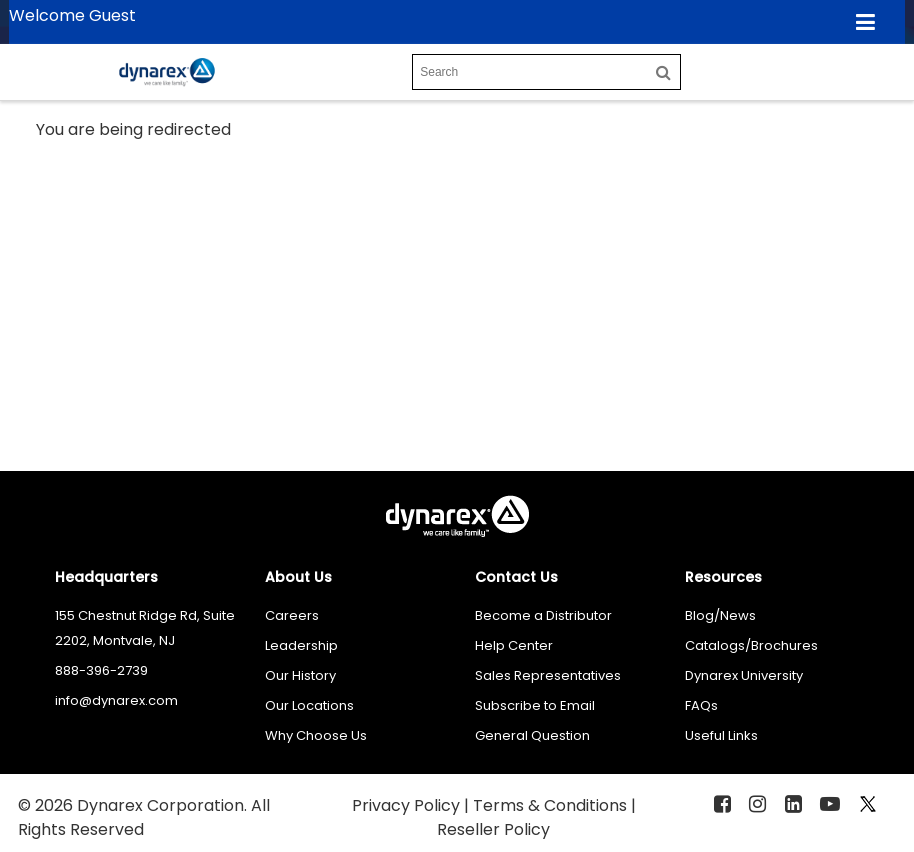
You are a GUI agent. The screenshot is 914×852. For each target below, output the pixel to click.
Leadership (301, 645)
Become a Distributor (543, 615)
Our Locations (309, 705)
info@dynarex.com (116, 700)
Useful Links (721, 735)
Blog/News (720, 615)
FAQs (701, 705)
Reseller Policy (493, 829)
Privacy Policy (408, 805)
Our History (300, 675)
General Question (532, 735)
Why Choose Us (316, 735)
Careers (292, 615)
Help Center (514, 645)
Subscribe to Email (535, 705)
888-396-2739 (101, 670)
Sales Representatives (548, 675)
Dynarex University (744, 675)
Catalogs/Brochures (751, 645)
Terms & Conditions (552, 805)
